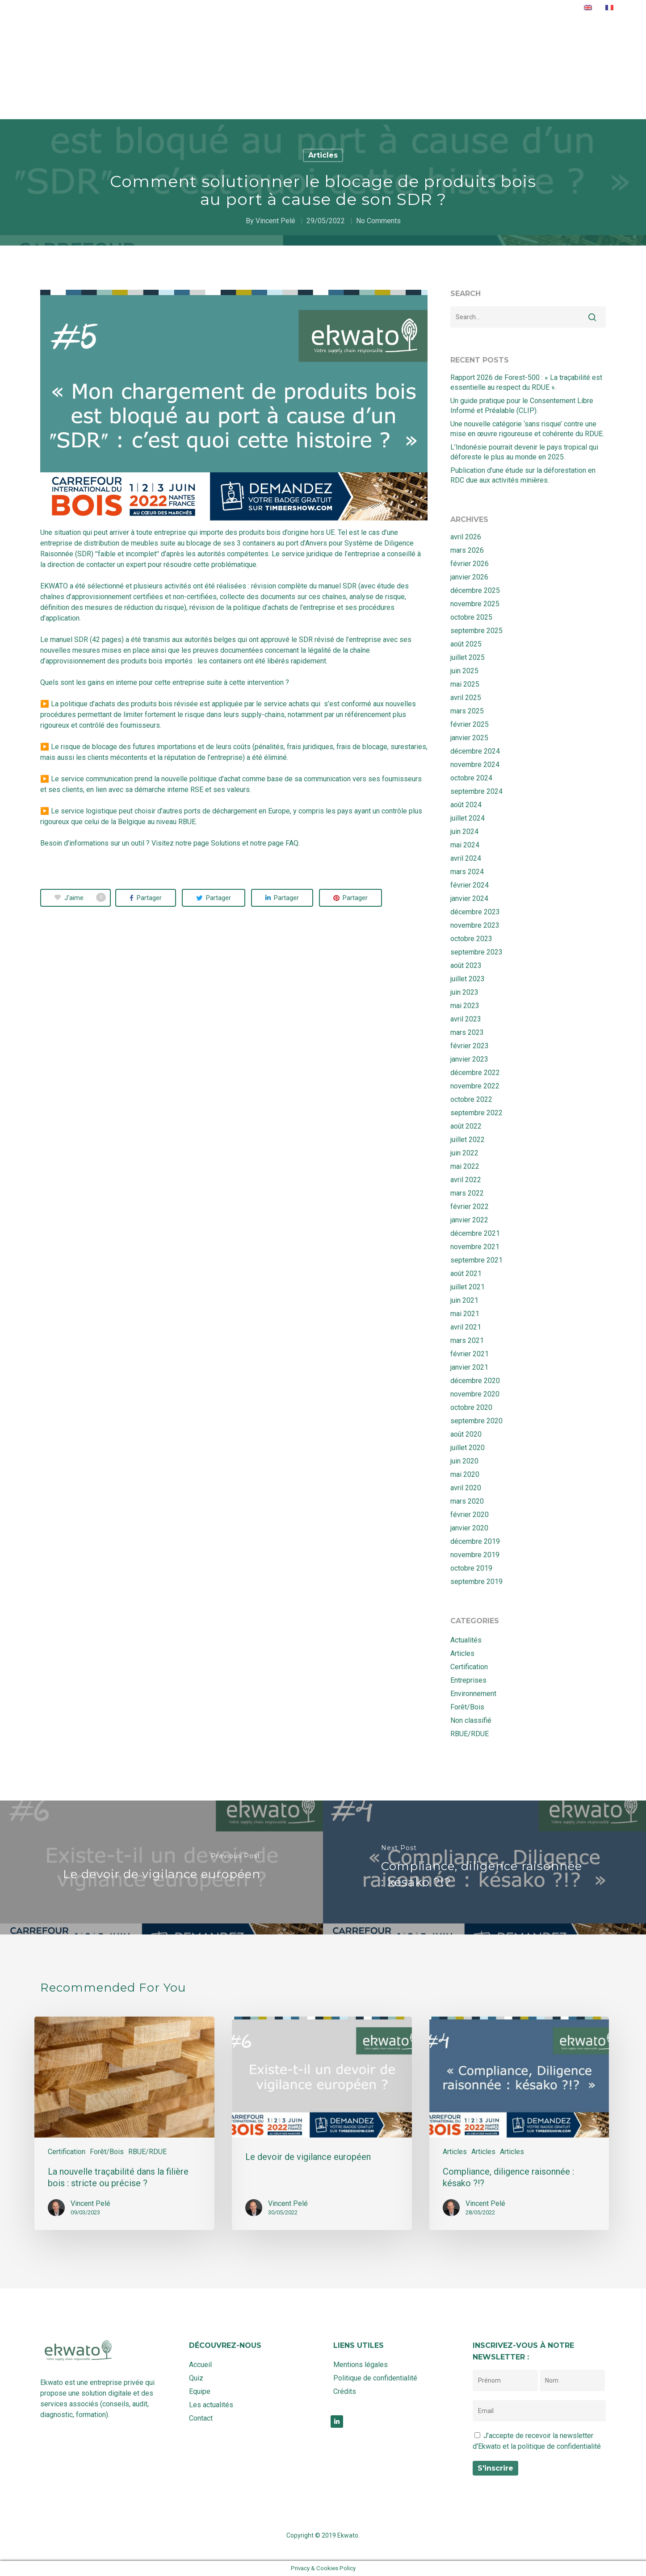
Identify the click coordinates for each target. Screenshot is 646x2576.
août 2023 (466, 965)
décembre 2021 (475, 1233)
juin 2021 (464, 1300)
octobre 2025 (471, 617)
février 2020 (469, 1514)
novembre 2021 (474, 1246)
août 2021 (466, 1273)
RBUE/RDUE (469, 1734)
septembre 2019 (476, 1581)
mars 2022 (467, 1193)
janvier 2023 (469, 1059)
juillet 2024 (467, 818)
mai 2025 (464, 684)
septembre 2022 (476, 1113)
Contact (494, 13)
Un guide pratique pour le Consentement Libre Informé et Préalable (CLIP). (521, 405)
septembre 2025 (476, 630)
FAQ (291, 843)
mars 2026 (467, 550)
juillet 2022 (467, 1139)
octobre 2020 (471, 1407)
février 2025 (469, 724)
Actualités (444, 13)
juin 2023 (464, 992)
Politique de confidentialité (375, 2378)
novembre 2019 (474, 1555)
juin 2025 (464, 671)
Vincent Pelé (275, 221)
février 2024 (469, 885)
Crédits (344, 2391)
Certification (469, 1667)
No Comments (378, 221)
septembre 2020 (476, 1421)
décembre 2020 (475, 1380)
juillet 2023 (467, 979)
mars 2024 (467, 871)
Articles (323, 155)
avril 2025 (465, 697)
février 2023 (469, 1046)
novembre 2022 (474, 1086)
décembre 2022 (475, 1072)
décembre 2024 (475, 751)
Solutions (325, 13)
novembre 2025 (474, 604)
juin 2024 (464, 831)
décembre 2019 (475, 1541)
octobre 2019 (471, 1568)
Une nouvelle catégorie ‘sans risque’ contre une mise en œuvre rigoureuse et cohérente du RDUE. (527, 429)
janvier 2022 (469, 1220)
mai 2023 (464, 1005)
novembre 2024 (474, 764)
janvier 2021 (469, 1367)
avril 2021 (465, 1327)
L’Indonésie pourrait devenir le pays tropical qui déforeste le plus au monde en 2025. (524, 452)
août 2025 (466, 644)
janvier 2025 (469, 738)
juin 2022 (464, 1153)
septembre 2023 (476, 952)
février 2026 (469, 563)
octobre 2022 (471, 1099)
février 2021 (469, 1354)
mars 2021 (467, 1340)
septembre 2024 (476, 791)
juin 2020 (464, 1461)
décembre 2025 (475, 590)
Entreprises (468, 1680)
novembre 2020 (474, 1394)
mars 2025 (467, 711)
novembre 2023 (474, 925)
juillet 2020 (467, 1447)
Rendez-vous (547, 13)
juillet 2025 (467, 657)
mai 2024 (464, 845)
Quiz (365, 13)
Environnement (473, 1693)
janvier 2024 (469, 898)
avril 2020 (465, 1488)
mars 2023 (467, 1032)
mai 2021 (464, 1313)
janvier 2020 (469, 1528)
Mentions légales (360, 2364)
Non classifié (470, 1720)
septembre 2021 (476, 1260)
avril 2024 (465, 858)
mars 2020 (467, 1501)
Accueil (279, 13)
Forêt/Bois (467, 1707)
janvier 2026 (469, 577)
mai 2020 (464, 1474)
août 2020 (466, 1434)
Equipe (398, 13)
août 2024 (466, 804)
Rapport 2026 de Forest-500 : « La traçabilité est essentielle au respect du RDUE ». (526, 382)
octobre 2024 (471, 778)
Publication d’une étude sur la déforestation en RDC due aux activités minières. (523, 475)
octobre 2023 (471, 938)
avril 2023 (465, 1019)
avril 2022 (465, 1179)
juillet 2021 (467, 1287)
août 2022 (466, 1126)
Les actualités (211, 2405)
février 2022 (469, 1206)
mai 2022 (464, 1166)
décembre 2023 (475, 912)
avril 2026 (465, 537)
